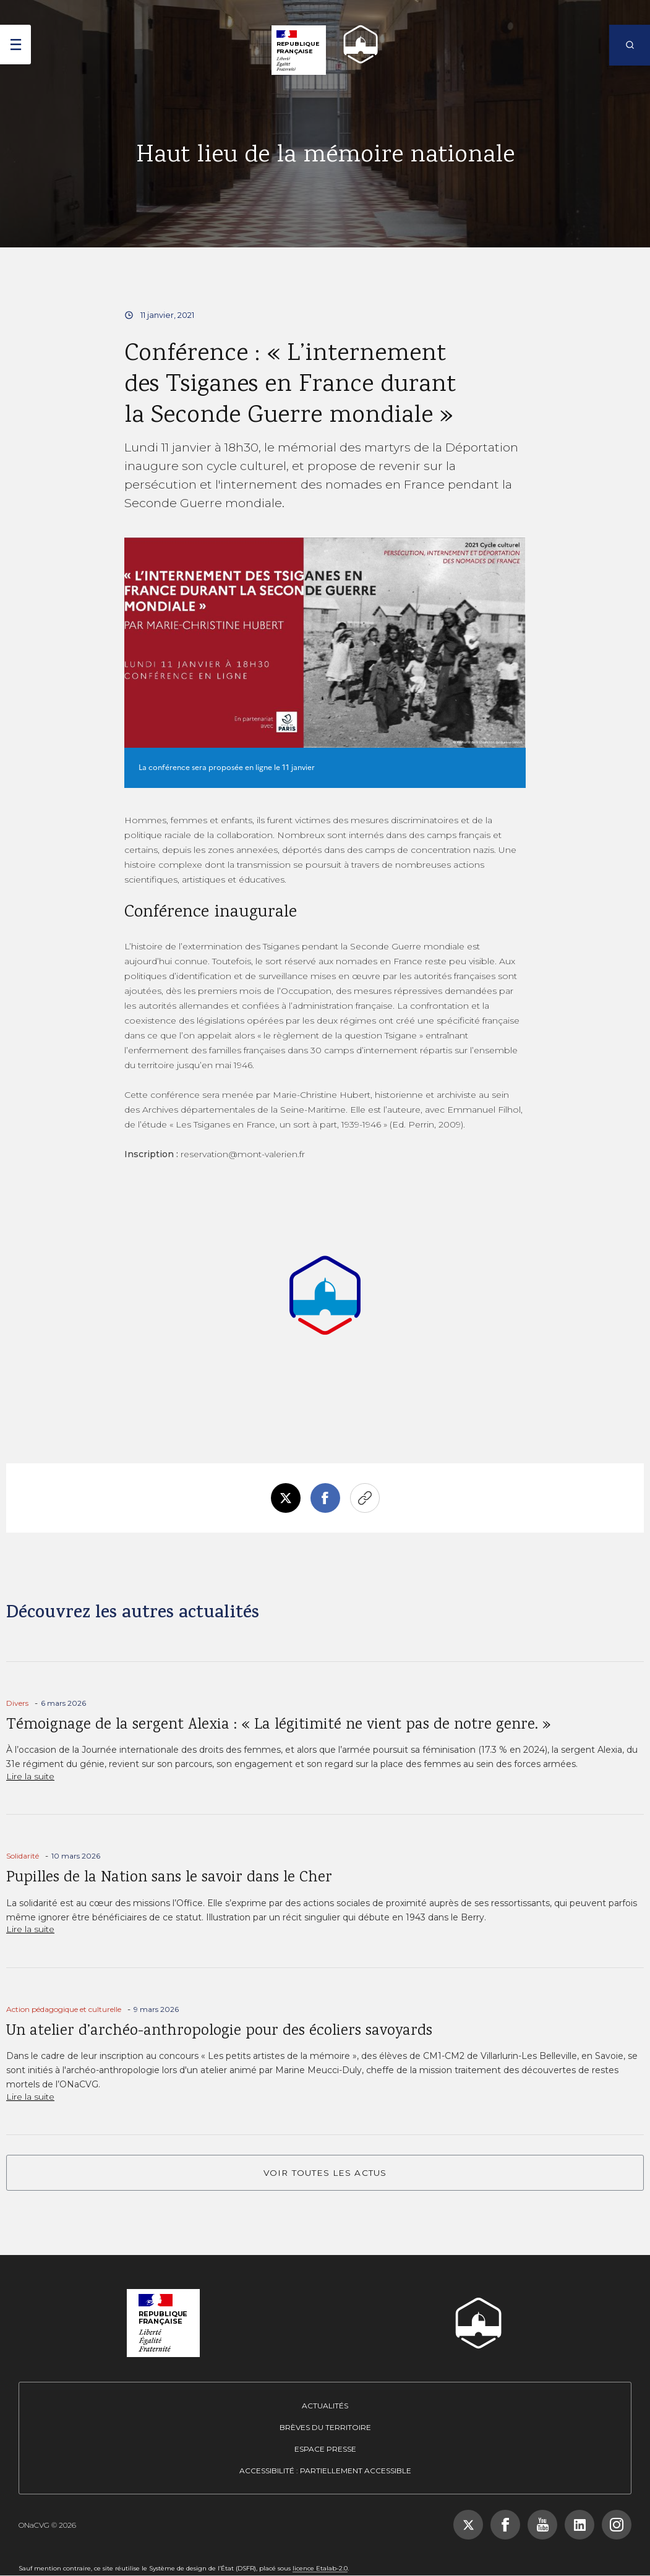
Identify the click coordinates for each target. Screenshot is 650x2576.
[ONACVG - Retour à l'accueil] (355, 44)
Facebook (325, 1498)
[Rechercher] (629, 45)
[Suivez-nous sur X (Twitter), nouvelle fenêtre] (468, 2525)
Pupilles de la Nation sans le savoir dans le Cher (169, 1878)
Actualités (325, 2405)
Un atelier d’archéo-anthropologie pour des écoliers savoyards (219, 2031)
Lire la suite (30, 1776)
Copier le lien (365, 1498)
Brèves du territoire (325, 2427)
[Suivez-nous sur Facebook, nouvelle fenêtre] (505, 2525)
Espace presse (325, 2449)
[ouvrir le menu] (15, 44)
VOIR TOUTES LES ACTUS (325, 2173)
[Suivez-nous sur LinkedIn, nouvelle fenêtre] (579, 2525)
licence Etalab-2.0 (320, 2568)
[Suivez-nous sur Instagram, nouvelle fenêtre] (616, 2525)
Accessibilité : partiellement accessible (325, 2470)
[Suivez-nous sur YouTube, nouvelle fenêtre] (542, 2525)
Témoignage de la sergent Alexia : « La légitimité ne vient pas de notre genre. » (278, 1725)
